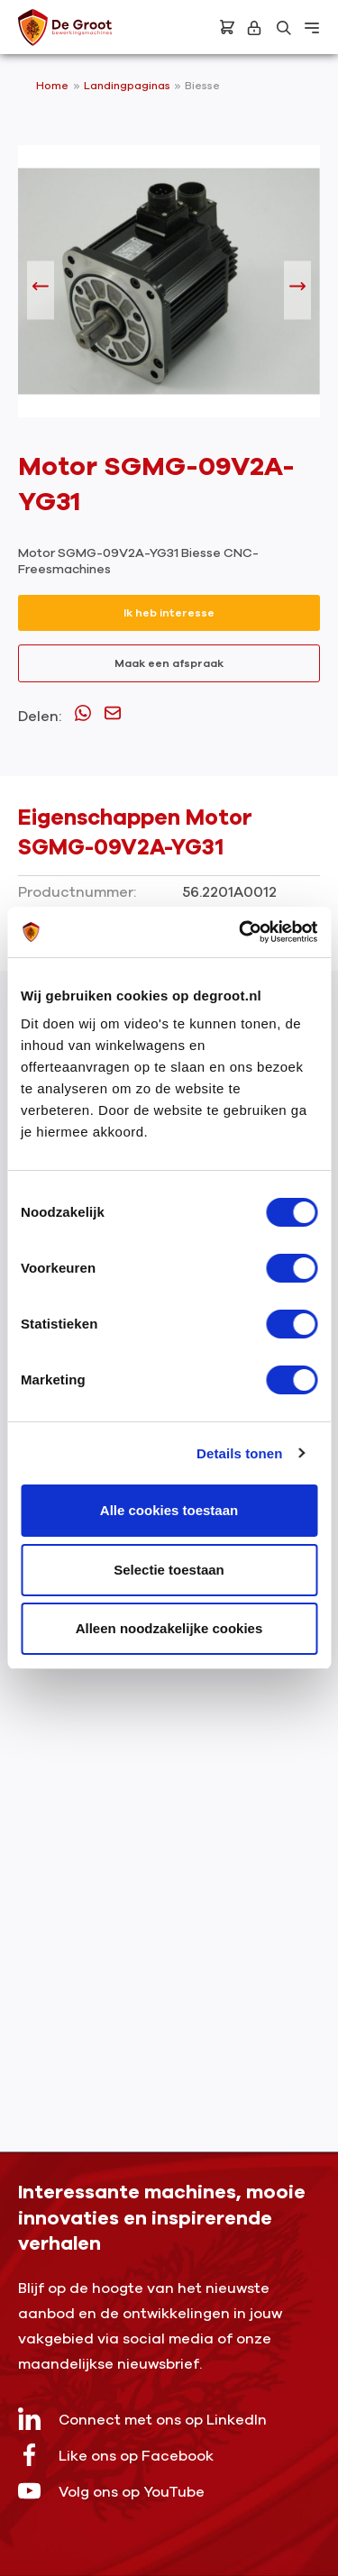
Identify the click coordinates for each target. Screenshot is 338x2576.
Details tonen (239, 1453)
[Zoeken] (284, 28)
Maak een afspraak (169, 663)
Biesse (202, 85)
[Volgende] (297, 290)
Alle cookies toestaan (169, 1510)
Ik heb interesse (169, 613)
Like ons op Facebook (116, 2455)
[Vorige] (40, 290)
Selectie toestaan (169, 1569)
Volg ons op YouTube (111, 2491)
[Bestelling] (227, 27)
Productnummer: (77, 892)
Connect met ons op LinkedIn (142, 2418)
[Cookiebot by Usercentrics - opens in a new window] (240, 932)
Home (52, 85)
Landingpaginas (128, 85)
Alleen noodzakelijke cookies (169, 1628)
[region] (169, 290)
